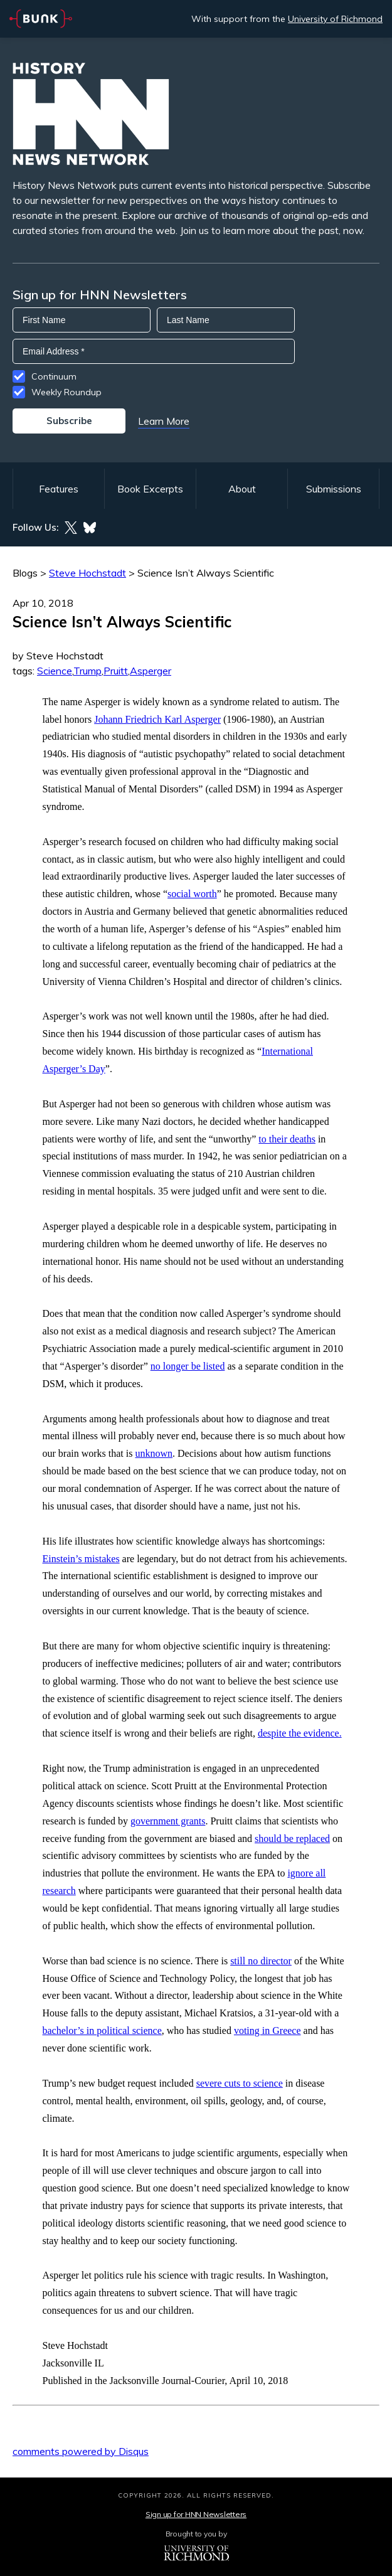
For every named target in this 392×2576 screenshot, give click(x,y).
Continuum (54, 376)
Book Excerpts (150, 488)
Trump (87, 670)
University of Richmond (335, 18)
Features (58, 488)
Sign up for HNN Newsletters (196, 2514)
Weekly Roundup (66, 392)
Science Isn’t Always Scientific (205, 573)
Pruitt (115, 670)
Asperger (150, 670)
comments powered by (81, 2451)
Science (54, 670)
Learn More (163, 421)
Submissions (333, 488)
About (242, 488)
